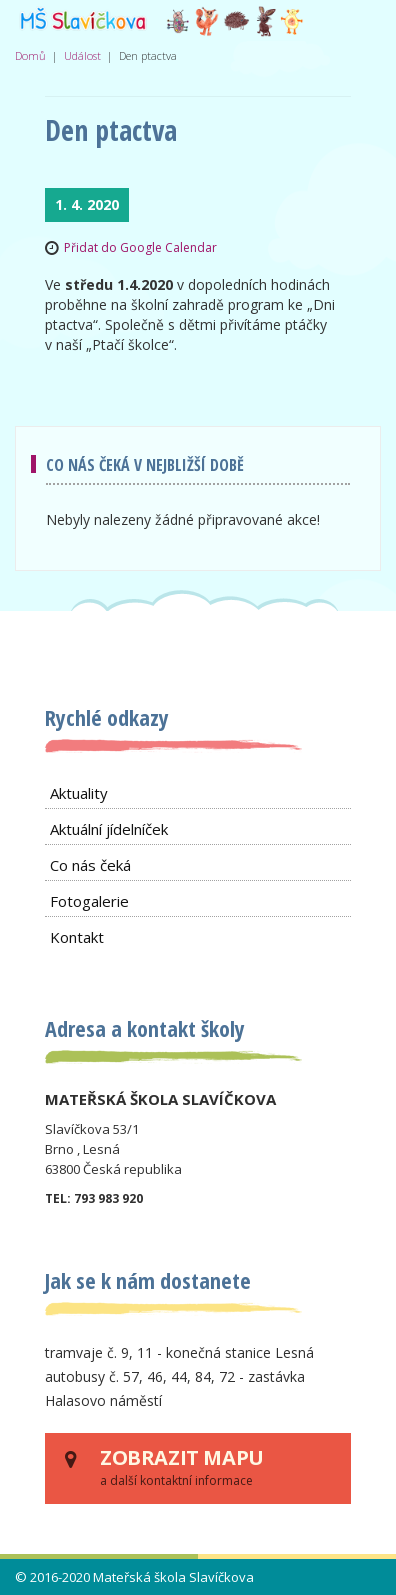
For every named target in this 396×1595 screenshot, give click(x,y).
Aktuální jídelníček (109, 829)
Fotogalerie (89, 901)
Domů (30, 55)
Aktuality (79, 793)
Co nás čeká (90, 865)
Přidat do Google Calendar (140, 247)
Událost (82, 55)
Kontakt (77, 937)
